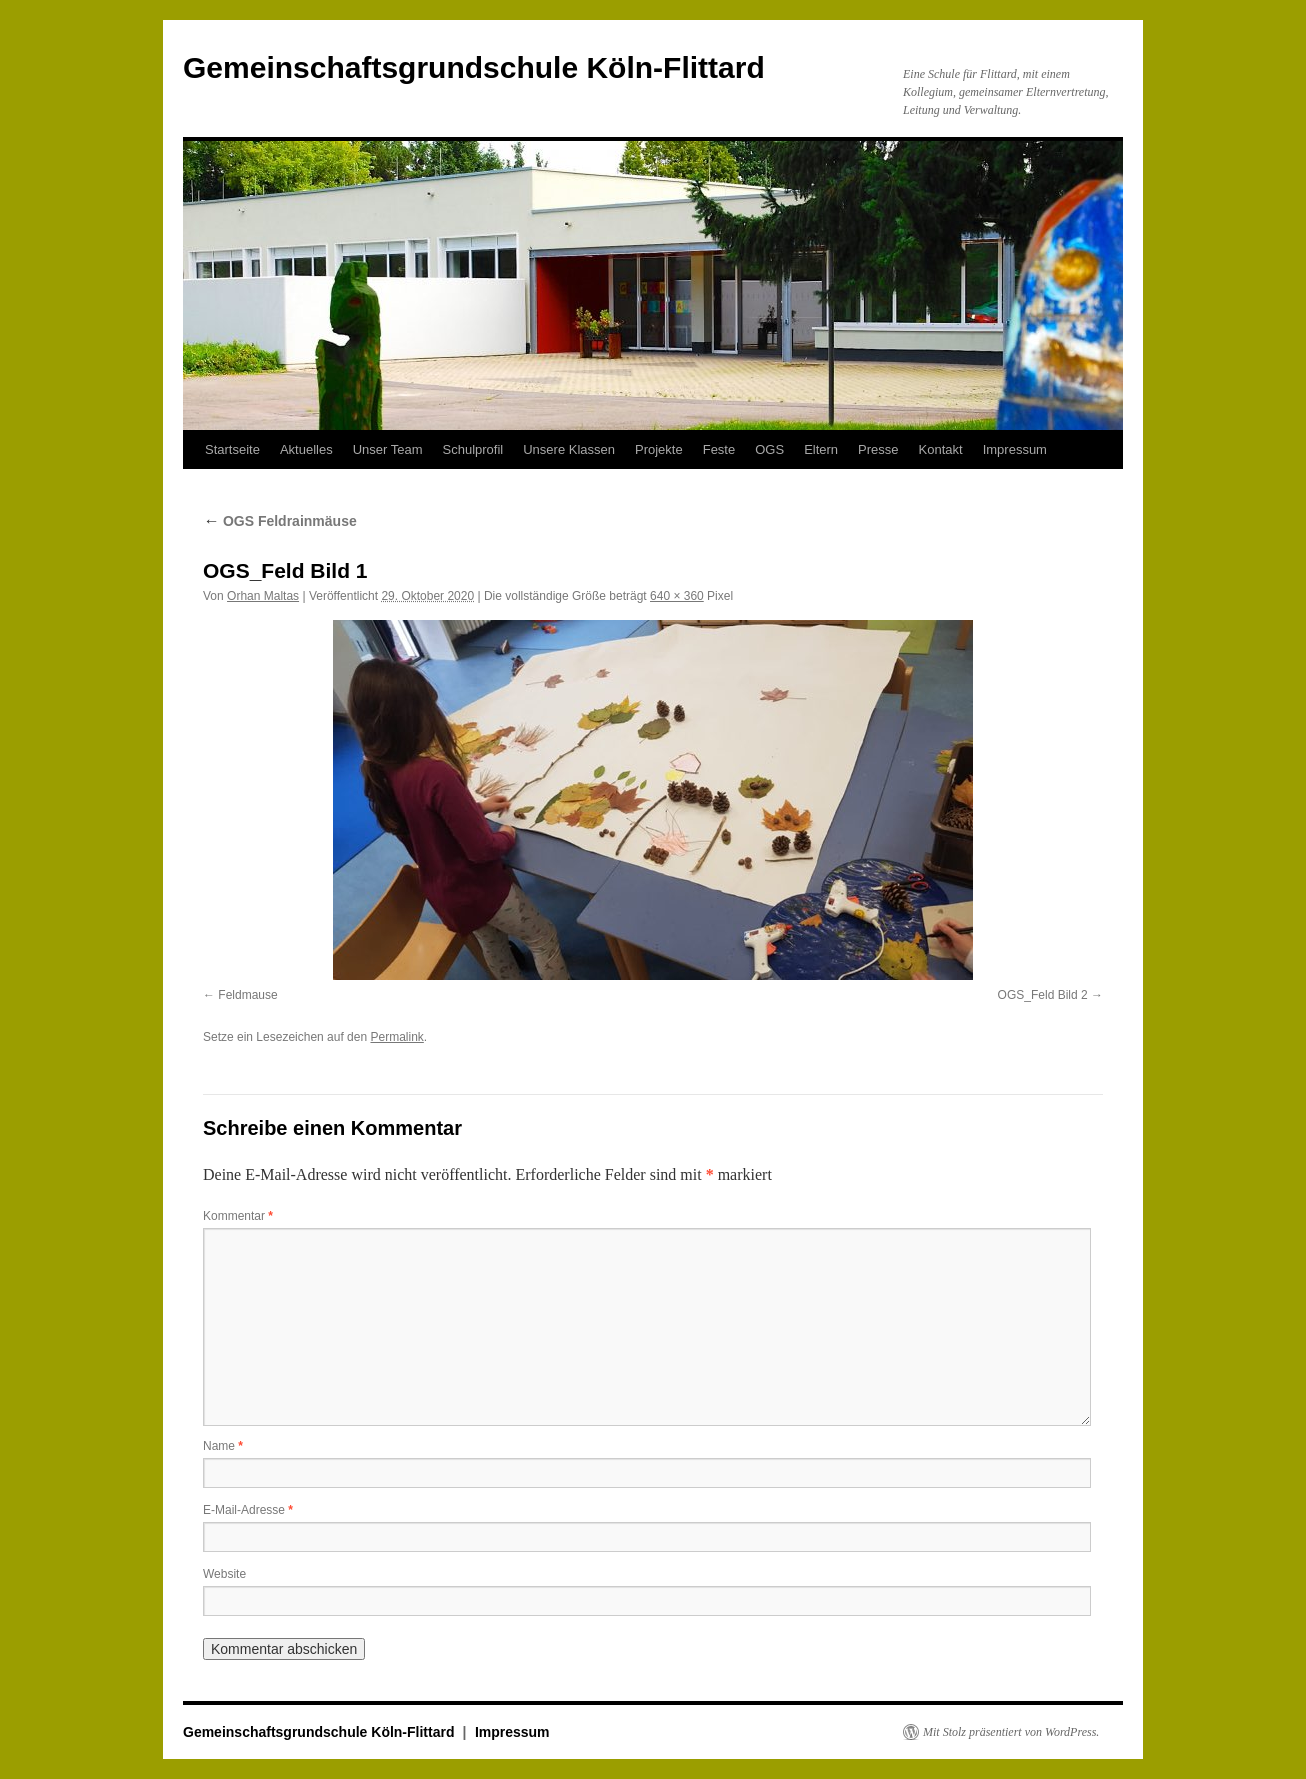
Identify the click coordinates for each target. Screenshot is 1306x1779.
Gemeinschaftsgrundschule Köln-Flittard (474, 67)
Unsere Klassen (569, 449)
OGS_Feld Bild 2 (1043, 995)
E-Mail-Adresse (248, 1510)
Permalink (396, 1037)
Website (224, 1574)
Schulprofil (473, 449)
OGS (769, 449)
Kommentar (238, 1216)
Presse (878, 449)
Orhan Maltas (263, 596)
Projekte (659, 449)
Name (223, 1446)
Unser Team (388, 449)
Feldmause (247, 995)
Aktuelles (306, 449)
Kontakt (941, 449)
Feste (719, 449)
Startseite (232, 449)
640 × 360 (677, 596)
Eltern (821, 449)
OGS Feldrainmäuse (280, 521)
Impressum (1015, 449)
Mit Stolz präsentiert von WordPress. (1011, 1732)
